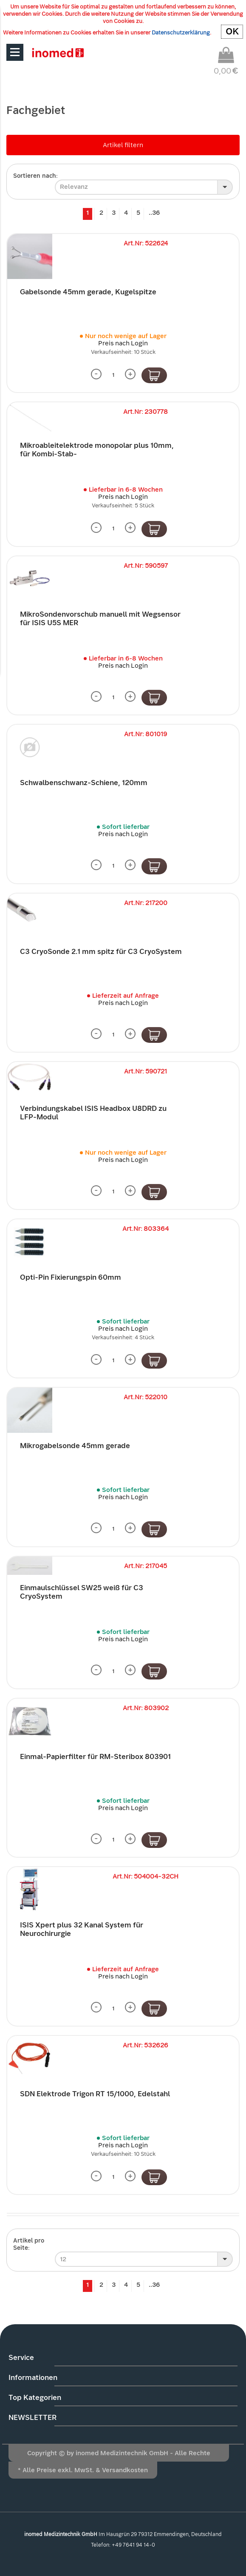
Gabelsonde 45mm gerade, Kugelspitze (88, 291)
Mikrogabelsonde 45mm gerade (75, 1445)
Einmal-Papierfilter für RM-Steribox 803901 (95, 1756)
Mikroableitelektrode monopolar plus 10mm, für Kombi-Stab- (97, 449)
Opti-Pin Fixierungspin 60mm (70, 1277)
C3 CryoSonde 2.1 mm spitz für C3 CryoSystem (101, 951)
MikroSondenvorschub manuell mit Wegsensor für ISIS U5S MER (100, 618)
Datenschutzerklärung (181, 32)
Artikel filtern (123, 145)
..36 (154, 212)
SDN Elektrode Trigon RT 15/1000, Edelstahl (95, 2093)
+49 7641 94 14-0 (133, 2545)
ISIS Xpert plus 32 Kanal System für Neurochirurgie (81, 1929)
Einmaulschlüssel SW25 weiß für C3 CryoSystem (81, 1592)
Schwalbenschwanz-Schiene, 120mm (83, 782)
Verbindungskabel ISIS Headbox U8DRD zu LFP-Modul (93, 1112)
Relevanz (74, 186)
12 (63, 2259)
